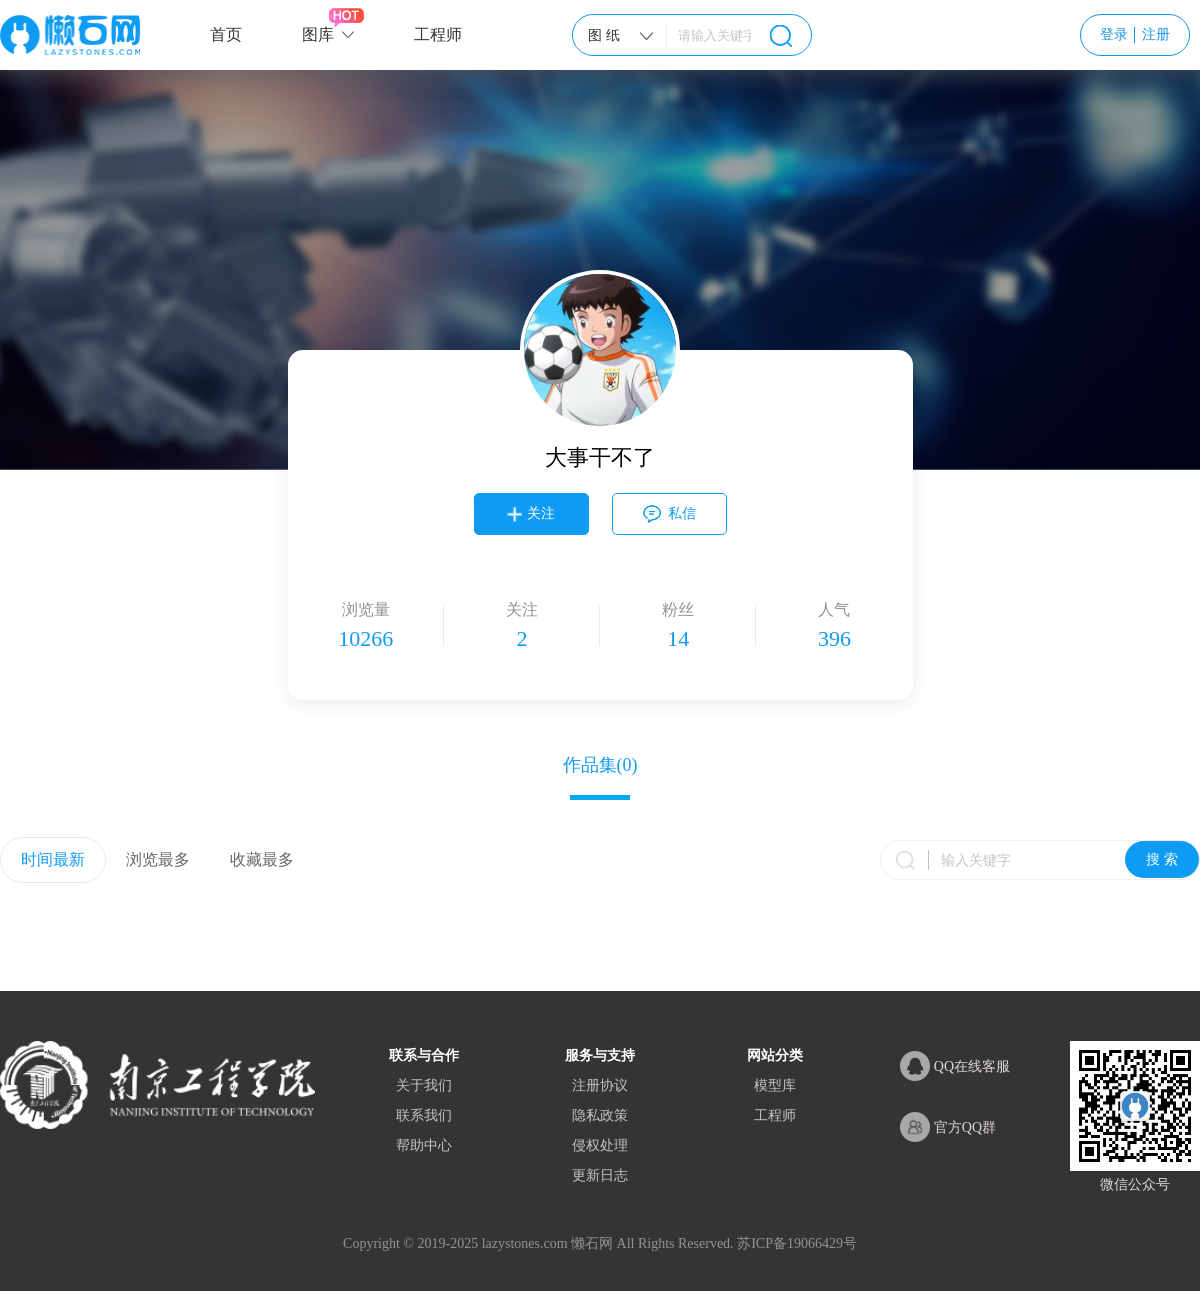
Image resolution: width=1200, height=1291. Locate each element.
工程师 (438, 34)
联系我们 (424, 1115)
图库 (318, 34)
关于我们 (424, 1085)
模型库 (775, 1085)
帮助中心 (424, 1145)
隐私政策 (600, 1115)
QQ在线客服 (955, 1066)
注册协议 (600, 1085)
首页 (226, 34)
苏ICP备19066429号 (797, 1243)
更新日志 (600, 1175)
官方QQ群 (948, 1127)
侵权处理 (600, 1145)
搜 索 (1162, 859)
